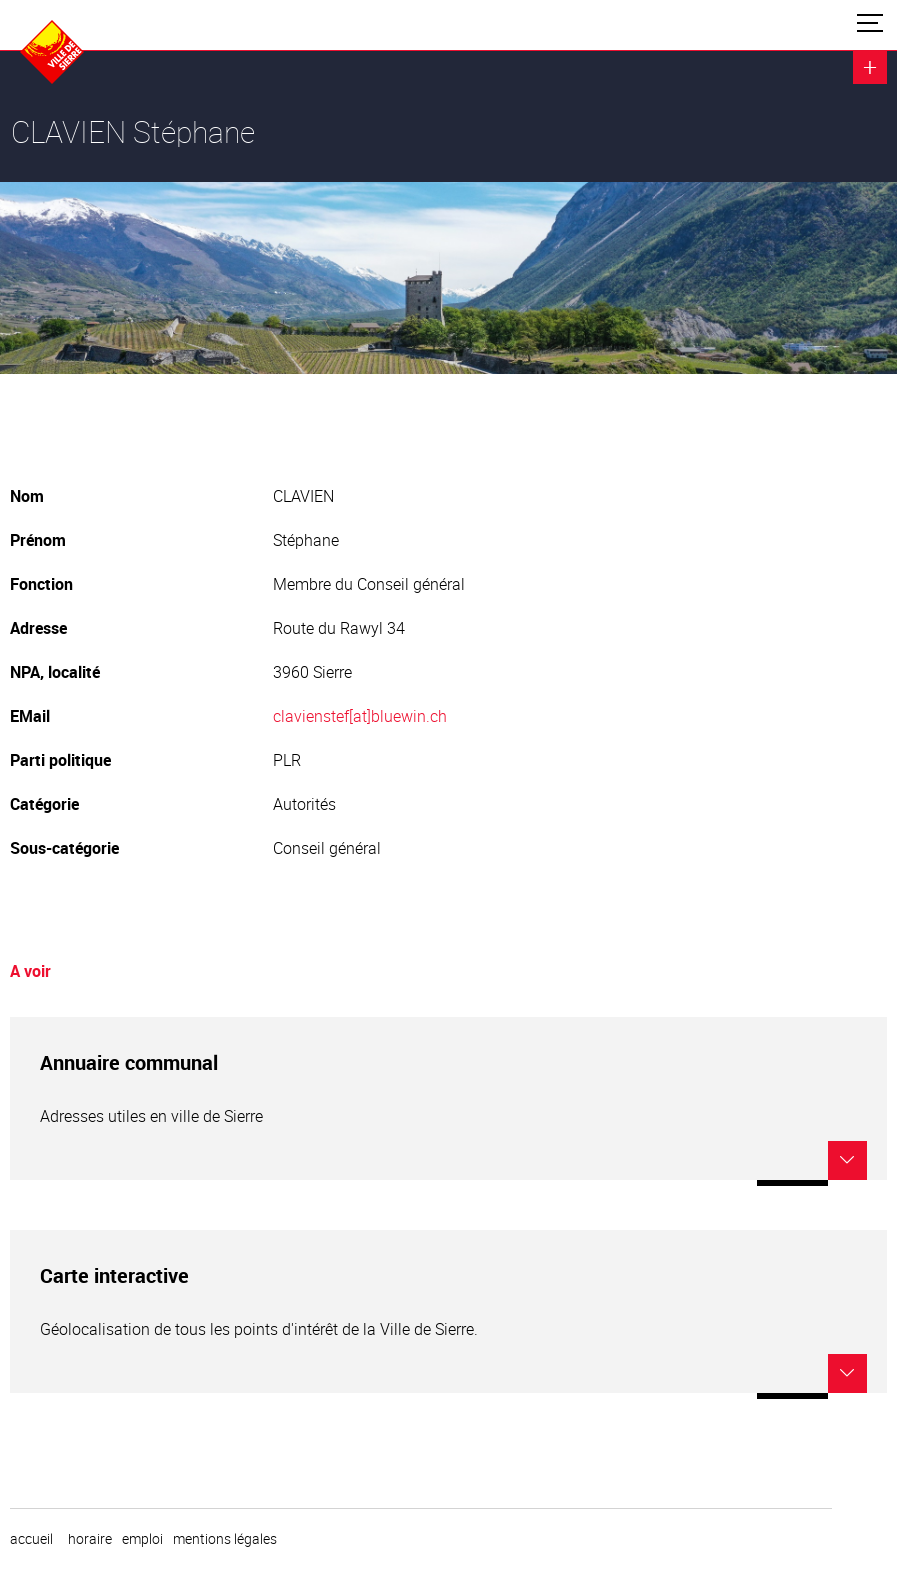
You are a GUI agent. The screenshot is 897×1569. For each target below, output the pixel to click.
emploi (142, 1539)
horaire (90, 1539)
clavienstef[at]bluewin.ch (360, 716)
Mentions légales (225, 1539)
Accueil (31, 1539)
